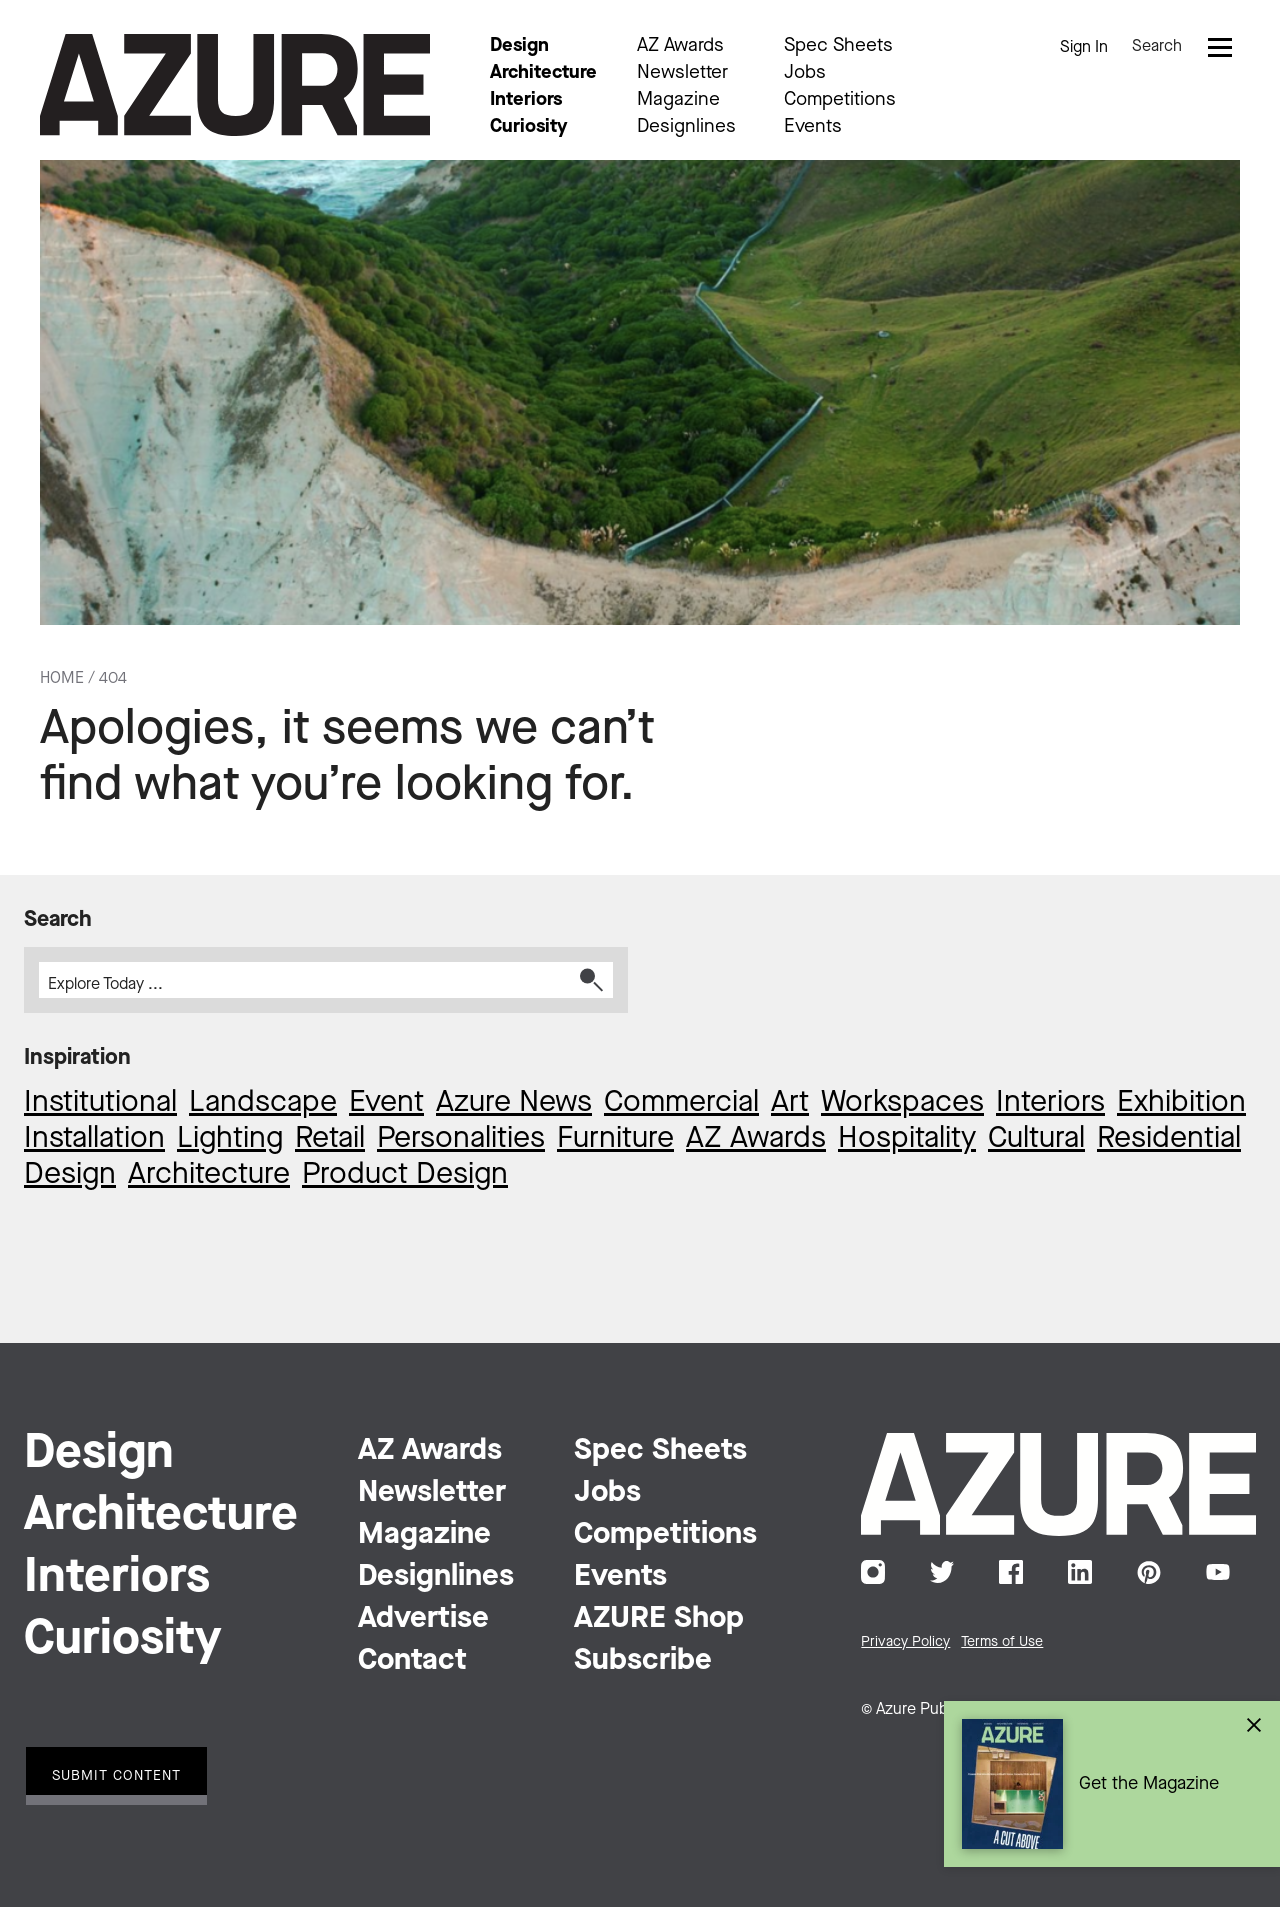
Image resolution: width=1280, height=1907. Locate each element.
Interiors (526, 100)
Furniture (615, 1139)
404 (113, 679)
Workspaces (902, 1103)
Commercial (681, 1103)
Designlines (686, 127)
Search (1157, 47)
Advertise (423, 1619)
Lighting (230, 1139)
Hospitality (907, 1139)
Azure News (514, 1103)
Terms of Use (1002, 1642)
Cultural (1036, 1139)
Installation (94, 1139)
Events (813, 127)
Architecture (543, 73)
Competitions (840, 100)
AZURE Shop (659, 1619)
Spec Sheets (838, 46)
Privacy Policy (905, 1642)
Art (790, 1103)
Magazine (678, 100)
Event (386, 1103)
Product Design (405, 1175)
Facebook (1011, 1572)
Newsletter (682, 73)
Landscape (263, 1103)
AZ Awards (680, 46)
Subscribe (643, 1661)
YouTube (1218, 1572)
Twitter (942, 1572)
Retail (330, 1139)
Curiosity (528, 127)
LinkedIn (1080, 1572)
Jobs (805, 73)
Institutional (100, 1103)
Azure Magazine (235, 85)
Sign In (1084, 48)
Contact (412, 1661)
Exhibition (1181, 1103)
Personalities (461, 1139)
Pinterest (1149, 1572)
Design (519, 46)
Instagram (873, 1572)
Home (62, 679)
